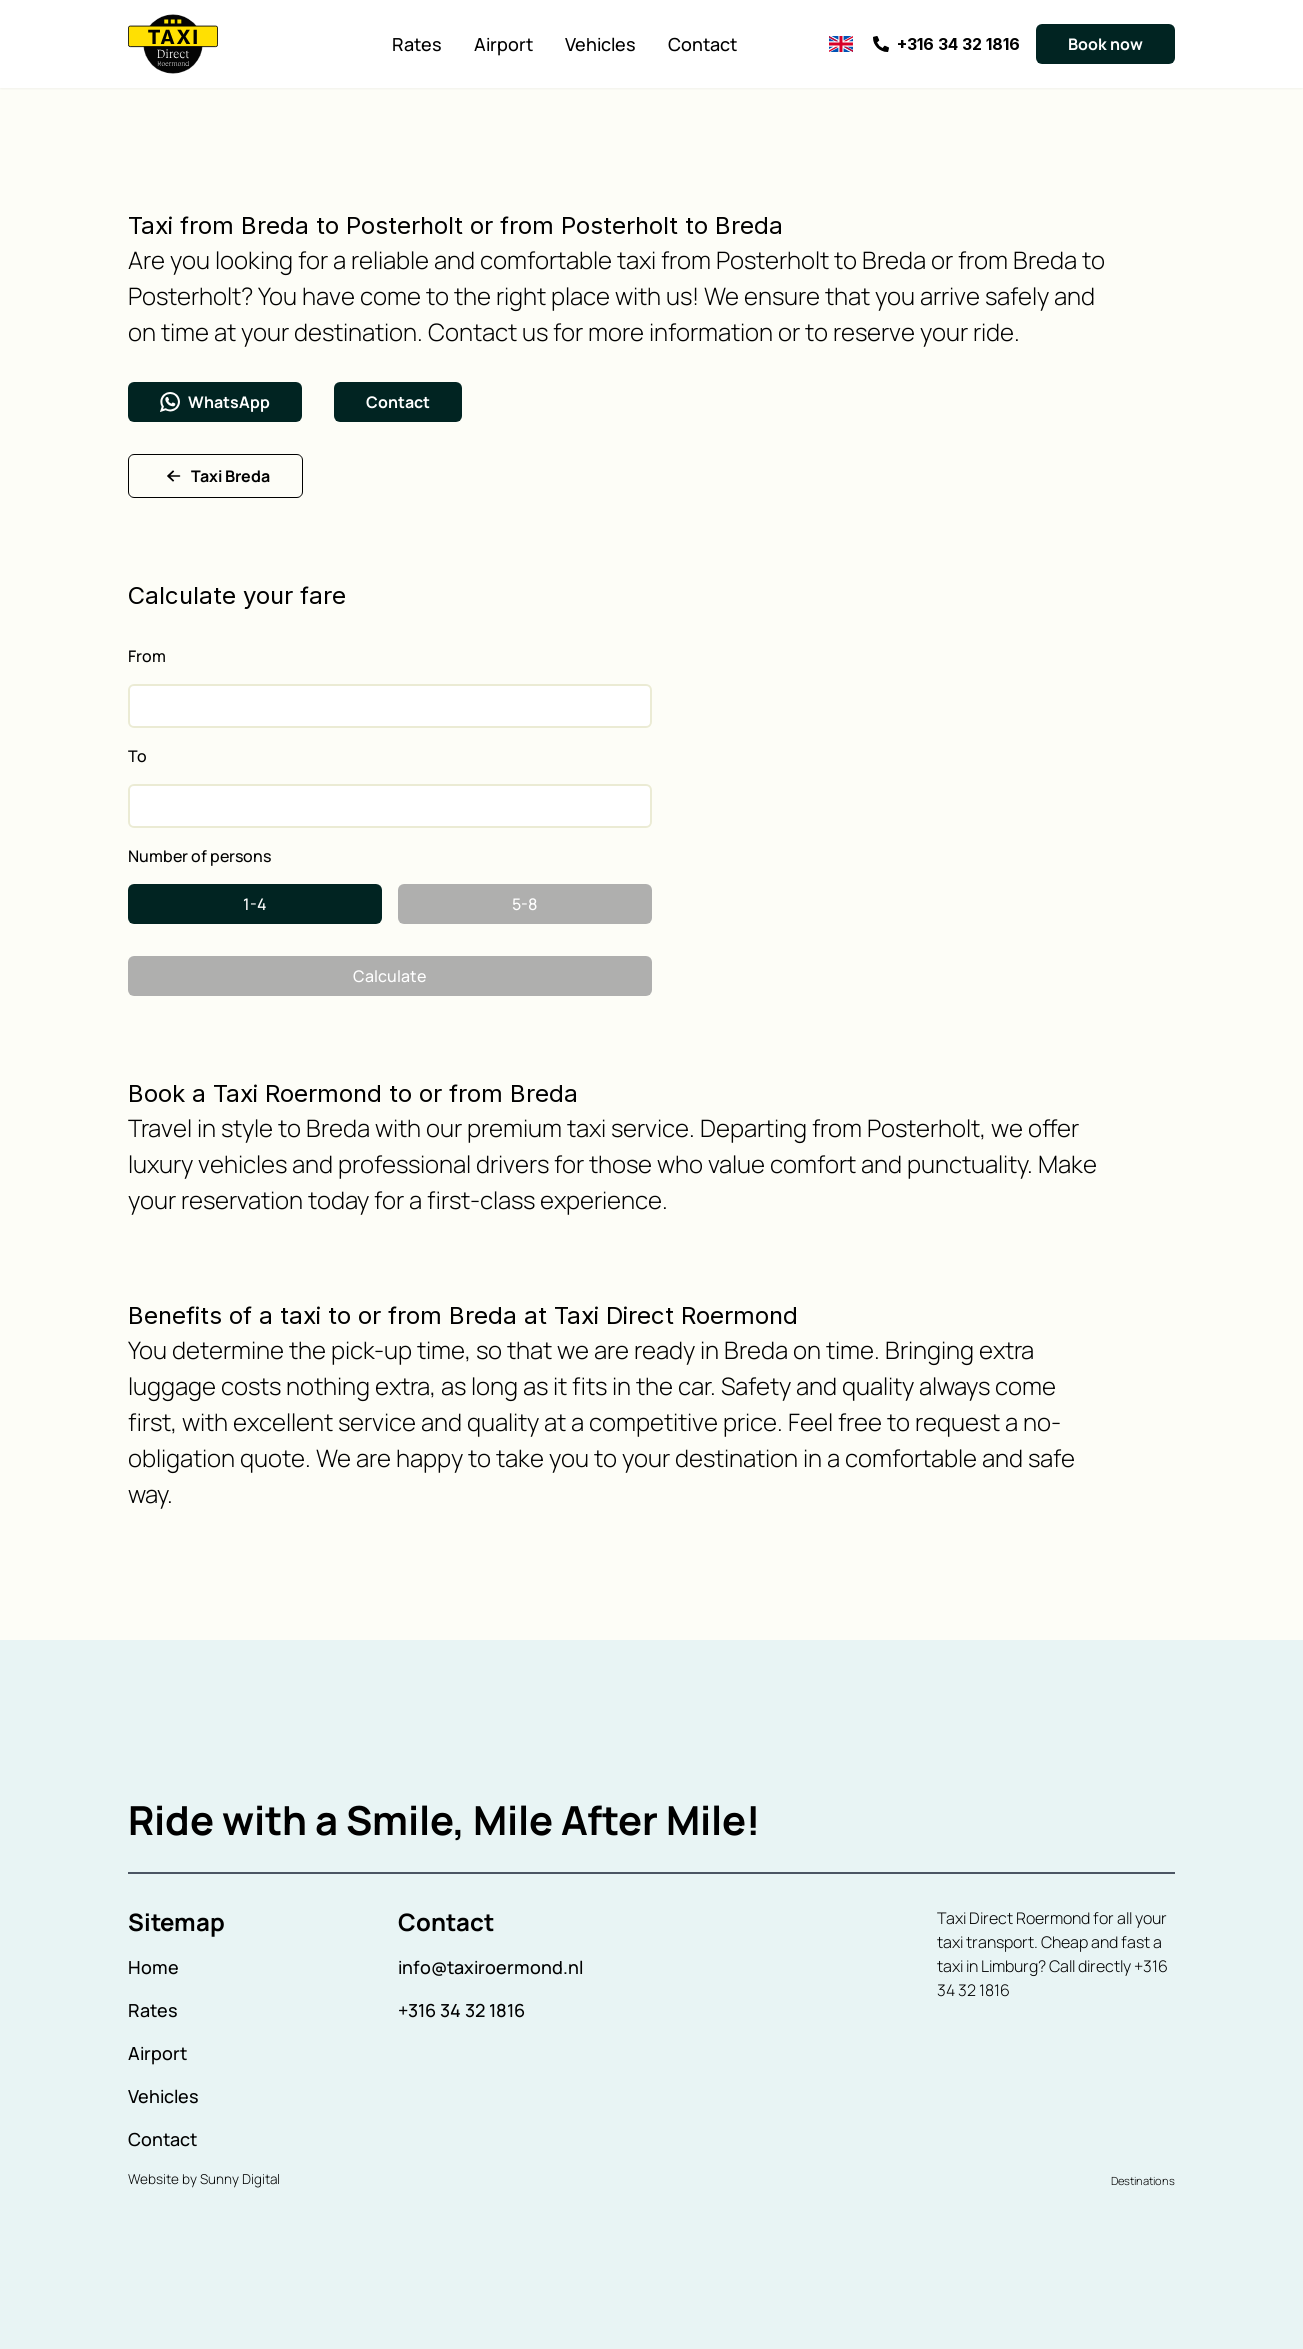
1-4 (255, 904)
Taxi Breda (215, 476)
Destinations (1143, 2180)
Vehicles (600, 44)
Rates (417, 44)
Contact (702, 44)
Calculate (389, 976)
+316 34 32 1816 (461, 2010)
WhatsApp (215, 402)
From (147, 656)
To (137, 756)
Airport (503, 44)
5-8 (524, 904)
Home (153, 1967)
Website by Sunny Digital (204, 2179)
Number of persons (199, 856)
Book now (1105, 44)
